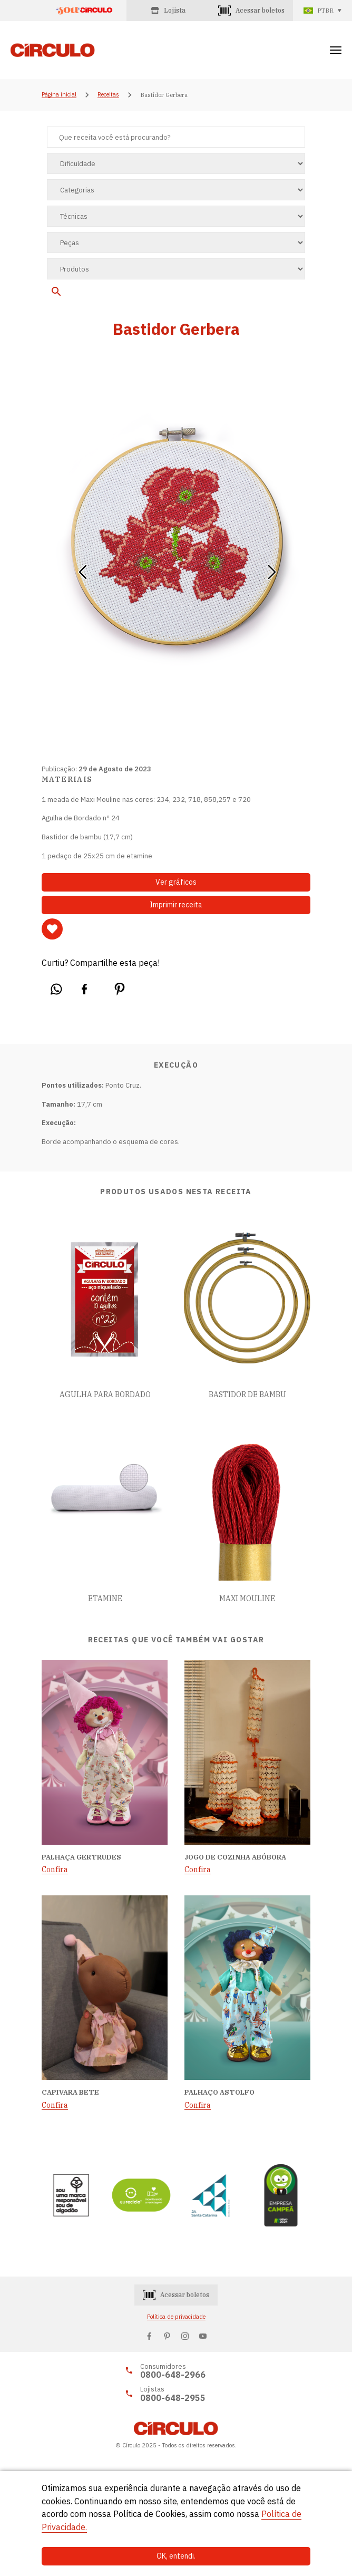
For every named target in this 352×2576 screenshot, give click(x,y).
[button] (82, 568)
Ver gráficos (176, 882)
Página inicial (59, 95)
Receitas (108, 95)
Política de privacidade (176, 2316)
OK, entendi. (176, 2556)
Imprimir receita (176, 904)
